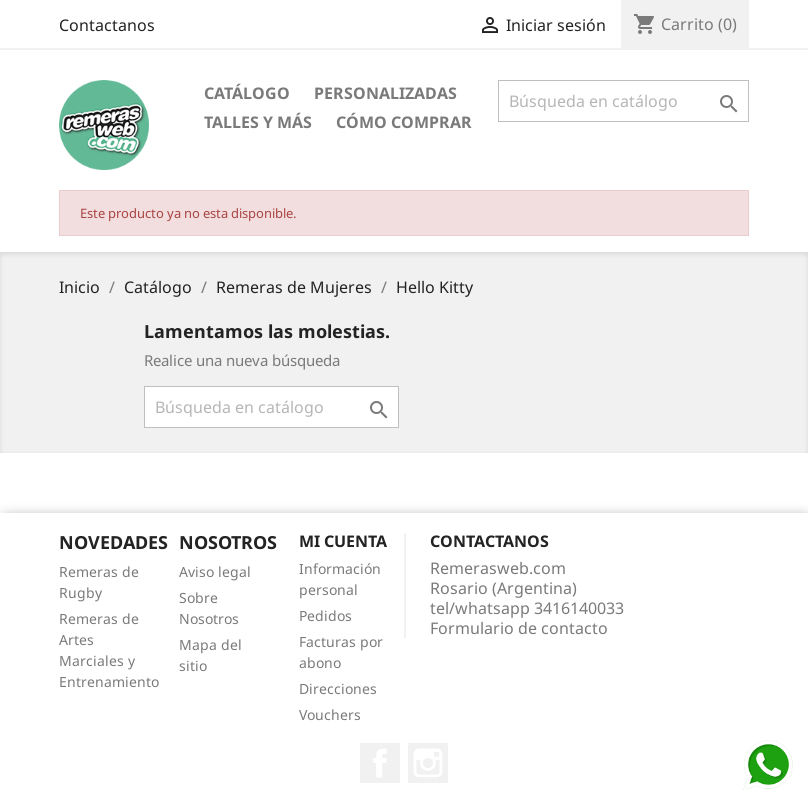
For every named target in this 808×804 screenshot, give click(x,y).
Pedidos (325, 615)
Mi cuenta (343, 541)
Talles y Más (258, 122)
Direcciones (338, 688)
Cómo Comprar (404, 122)
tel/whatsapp (527, 608)
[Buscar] (623, 101)
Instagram (428, 763)
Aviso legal (215, 571)
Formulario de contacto (519, 628)
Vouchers (330, 714)
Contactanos (107, 25)
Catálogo (247, 93)
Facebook (380, 763)
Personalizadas (385, 93)
